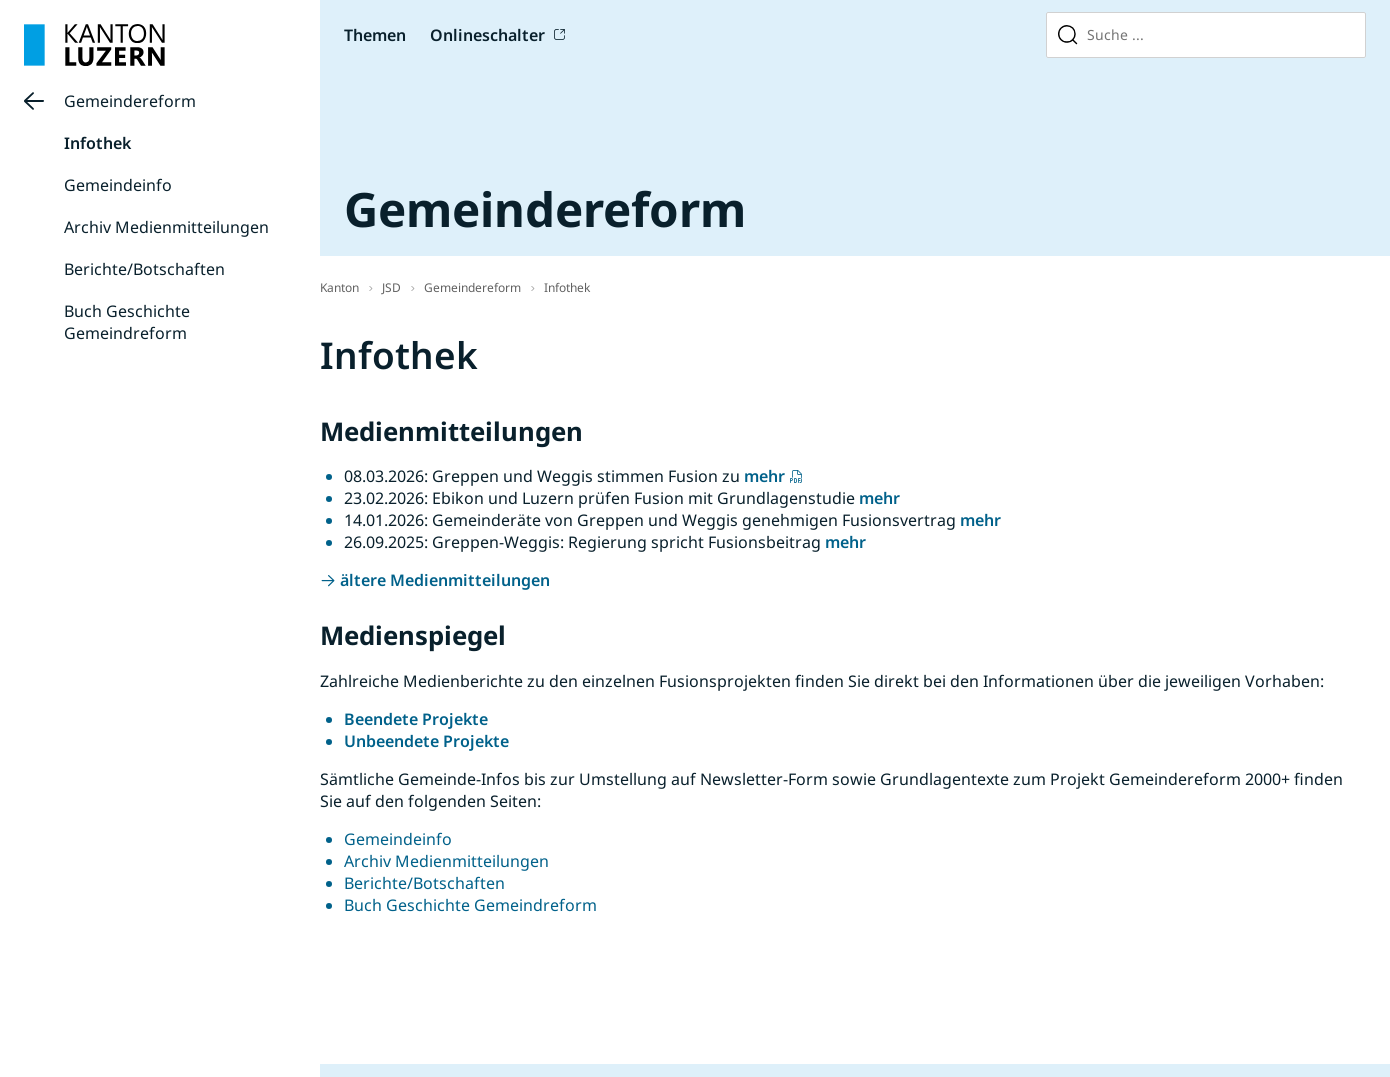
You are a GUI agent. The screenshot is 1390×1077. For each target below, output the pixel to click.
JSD (391, 287)
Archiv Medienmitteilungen (166, 227)
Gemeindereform (130, 101)
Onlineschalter (487, 35)
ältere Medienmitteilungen (445, 580)
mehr (764, 476)
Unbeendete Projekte (426, 741)
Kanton (339, 287)
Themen (375, 35)
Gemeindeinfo (118, 185)
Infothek (97, 143)
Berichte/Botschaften (144, 269)
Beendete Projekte (416, 719)
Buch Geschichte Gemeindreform (127, 322)
